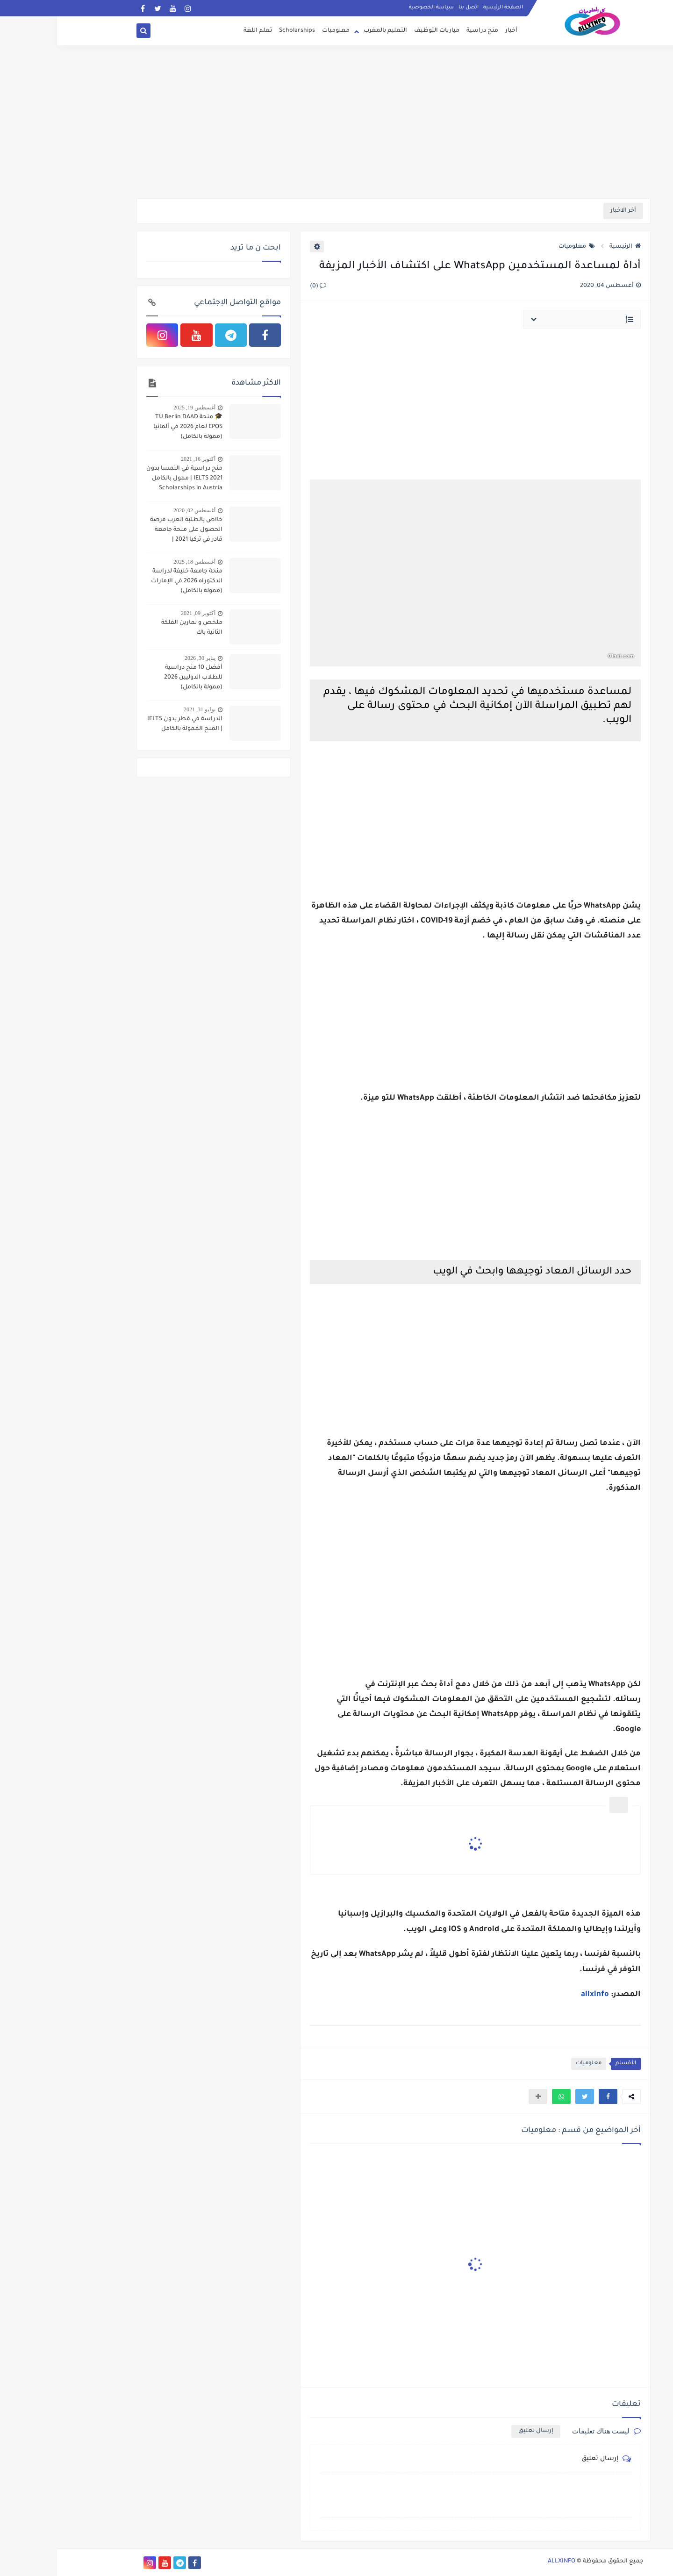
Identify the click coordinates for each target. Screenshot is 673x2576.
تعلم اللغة (200, 31)
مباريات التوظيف (379, 31)
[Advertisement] (336, 125)
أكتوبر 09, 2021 (141, 613)
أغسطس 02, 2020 (137, 510)
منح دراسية (425, 31)
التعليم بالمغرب (328, 31)
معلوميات (279, 31)
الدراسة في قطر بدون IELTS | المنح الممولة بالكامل (127, 724)
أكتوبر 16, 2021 (141, 459)
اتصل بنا (411, 7)
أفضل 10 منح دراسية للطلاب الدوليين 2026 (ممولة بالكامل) (136, 678)
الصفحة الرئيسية (446, 7)
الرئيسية (568, 246)
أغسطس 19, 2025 (137, 407)
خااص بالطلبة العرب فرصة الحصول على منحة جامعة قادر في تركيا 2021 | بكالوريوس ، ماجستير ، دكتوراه (129, 531)
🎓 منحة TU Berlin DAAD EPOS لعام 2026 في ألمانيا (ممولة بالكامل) (130, 427)
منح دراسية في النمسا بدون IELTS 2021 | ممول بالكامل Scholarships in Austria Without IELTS (127, 479)
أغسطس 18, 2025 (137, 561)
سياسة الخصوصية (374, 7)
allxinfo (538, 1994)
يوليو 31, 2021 (142, 709)
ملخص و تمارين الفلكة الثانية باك (134, 628)
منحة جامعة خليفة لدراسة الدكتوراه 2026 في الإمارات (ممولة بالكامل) (129, 581)
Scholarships (240, 31)
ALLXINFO (504, 2561)
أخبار (454, 31)
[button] (551, 2096)
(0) (261, 286)
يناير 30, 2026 (143, 658)
